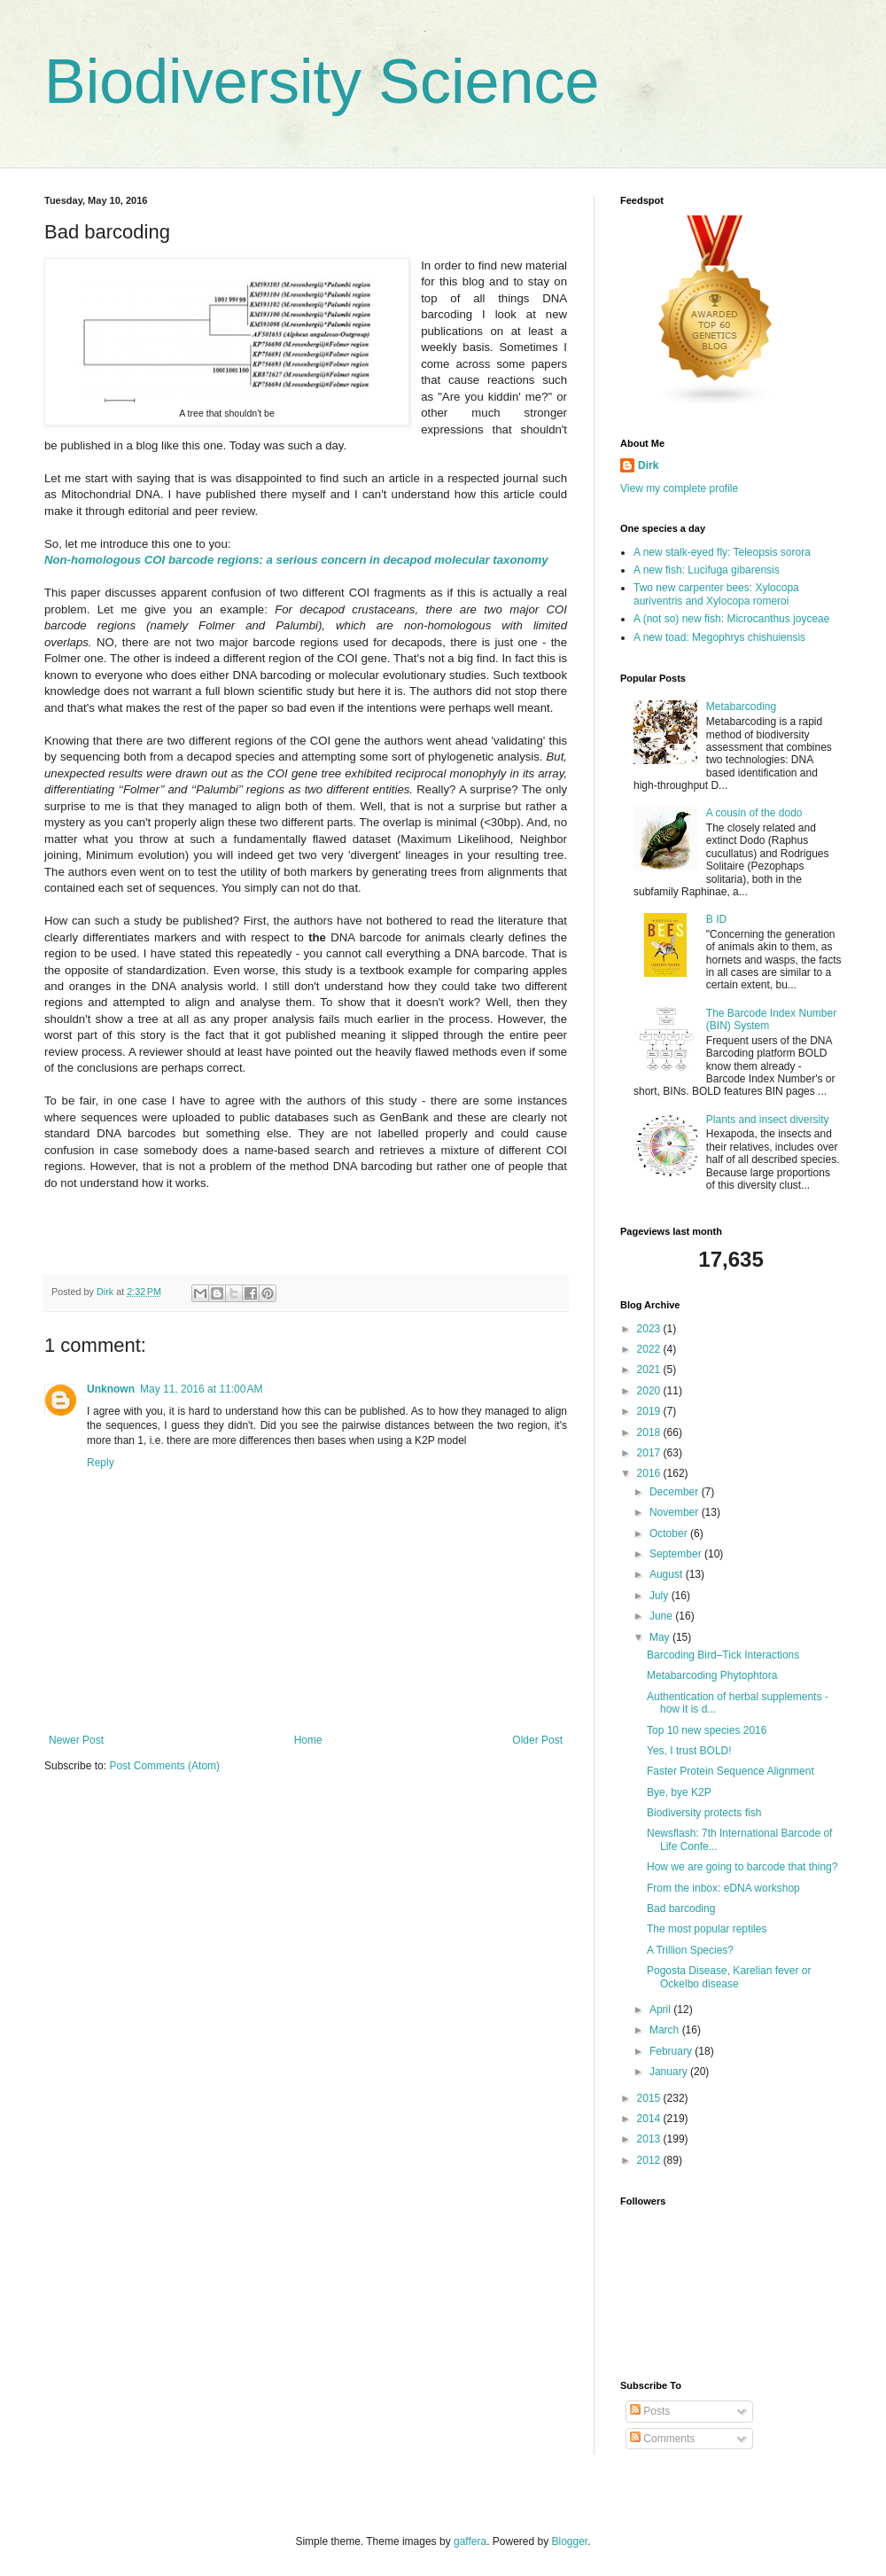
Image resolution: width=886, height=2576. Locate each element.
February (672, 2051)
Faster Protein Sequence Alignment (730, 1771)
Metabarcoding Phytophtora (712, 1675)
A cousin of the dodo (754, 813)
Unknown (111, 1389)
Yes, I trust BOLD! (689, 1751)
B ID (716, 919)
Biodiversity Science (321, 81)
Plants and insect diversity (767, 1119)
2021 (650, 1369)
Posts (650, 2411)
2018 (650, 1432)
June (662, 1616)
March (665, 2030)
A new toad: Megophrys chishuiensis (719, 637)
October (669, 1533)
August (667, 1574)
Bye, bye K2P (679, 1792)
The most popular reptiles (706, 1929)
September (676, 1554)
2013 (650, 2139)
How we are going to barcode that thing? (742, 1867)
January (669, 2071)
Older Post (537, 1740)
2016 (650, 1473)
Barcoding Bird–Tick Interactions (723, 1655)
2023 (650, 1329)
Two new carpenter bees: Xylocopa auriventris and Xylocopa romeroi (716, 594)
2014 (650, 2118)
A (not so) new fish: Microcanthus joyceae (731, 619)
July (660, 1595)
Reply (100, 1462)
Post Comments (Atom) (164, 1766)
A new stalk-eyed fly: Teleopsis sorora (722, 552)
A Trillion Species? (690, 1950)
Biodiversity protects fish (704, 1813)
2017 (650, 1453)
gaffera (470, 2541)
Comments (662, 2438)
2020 (650, 1391)
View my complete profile (679, 488)
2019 (650, 1411)
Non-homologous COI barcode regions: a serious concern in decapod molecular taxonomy (296, 559)
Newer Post (76, 1740)
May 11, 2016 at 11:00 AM (201, 1389)
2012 (650, 2160)
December (675, 1492)
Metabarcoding (741, 706)
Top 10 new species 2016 (706, 1730)
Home (308, 1740)
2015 (650, 2098)
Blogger (570, 2541)
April (661, 2009)
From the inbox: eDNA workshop (723, 1888)
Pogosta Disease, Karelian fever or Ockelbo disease (729, 1976)
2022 (650, 1349)
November (675, 1512)
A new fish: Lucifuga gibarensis (706, 570)
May (660, 1637)
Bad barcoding (681, 1908)
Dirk (648, 465)
